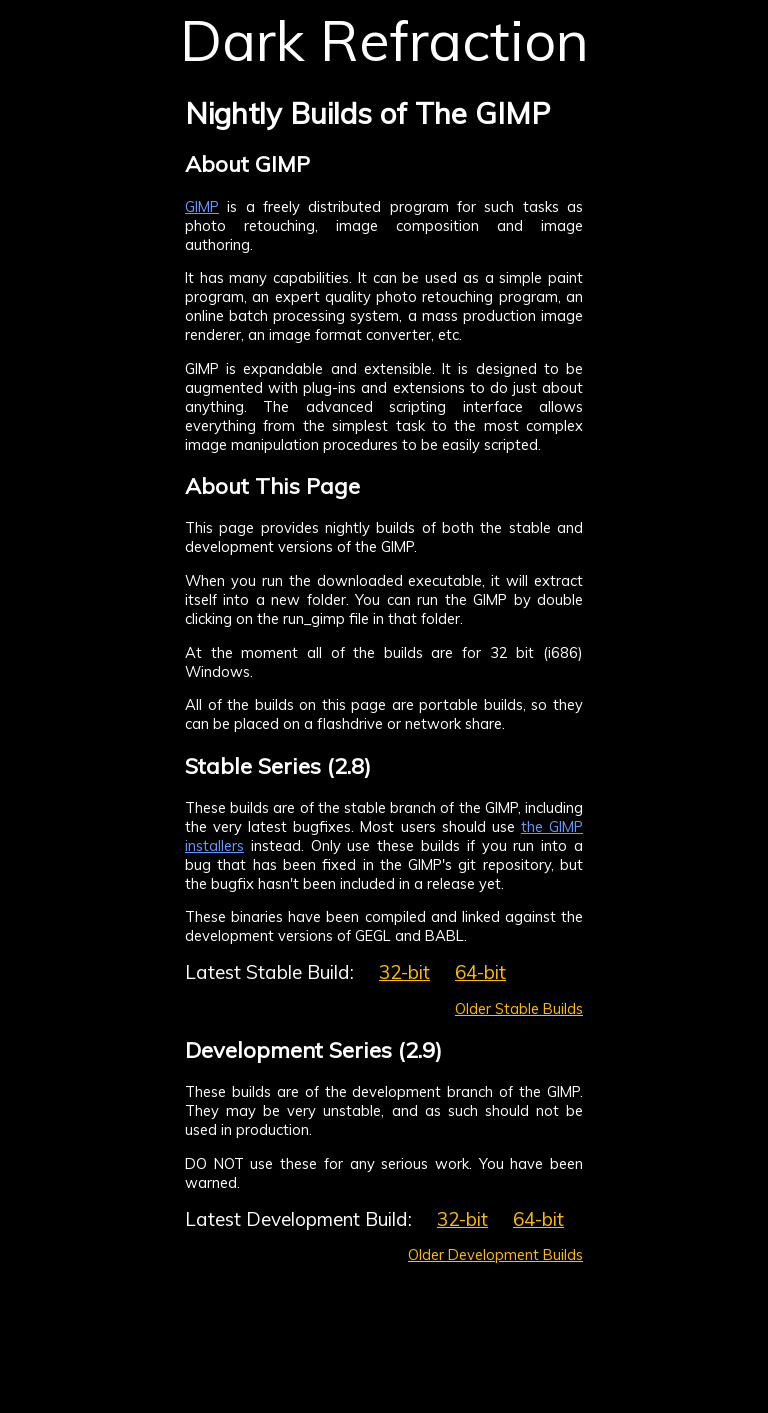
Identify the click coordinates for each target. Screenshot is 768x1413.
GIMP (202, 206)
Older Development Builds (495, 1254)
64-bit (480, 972)
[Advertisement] (683, 395)
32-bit (404, 972)
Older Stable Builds (519, 1008)
